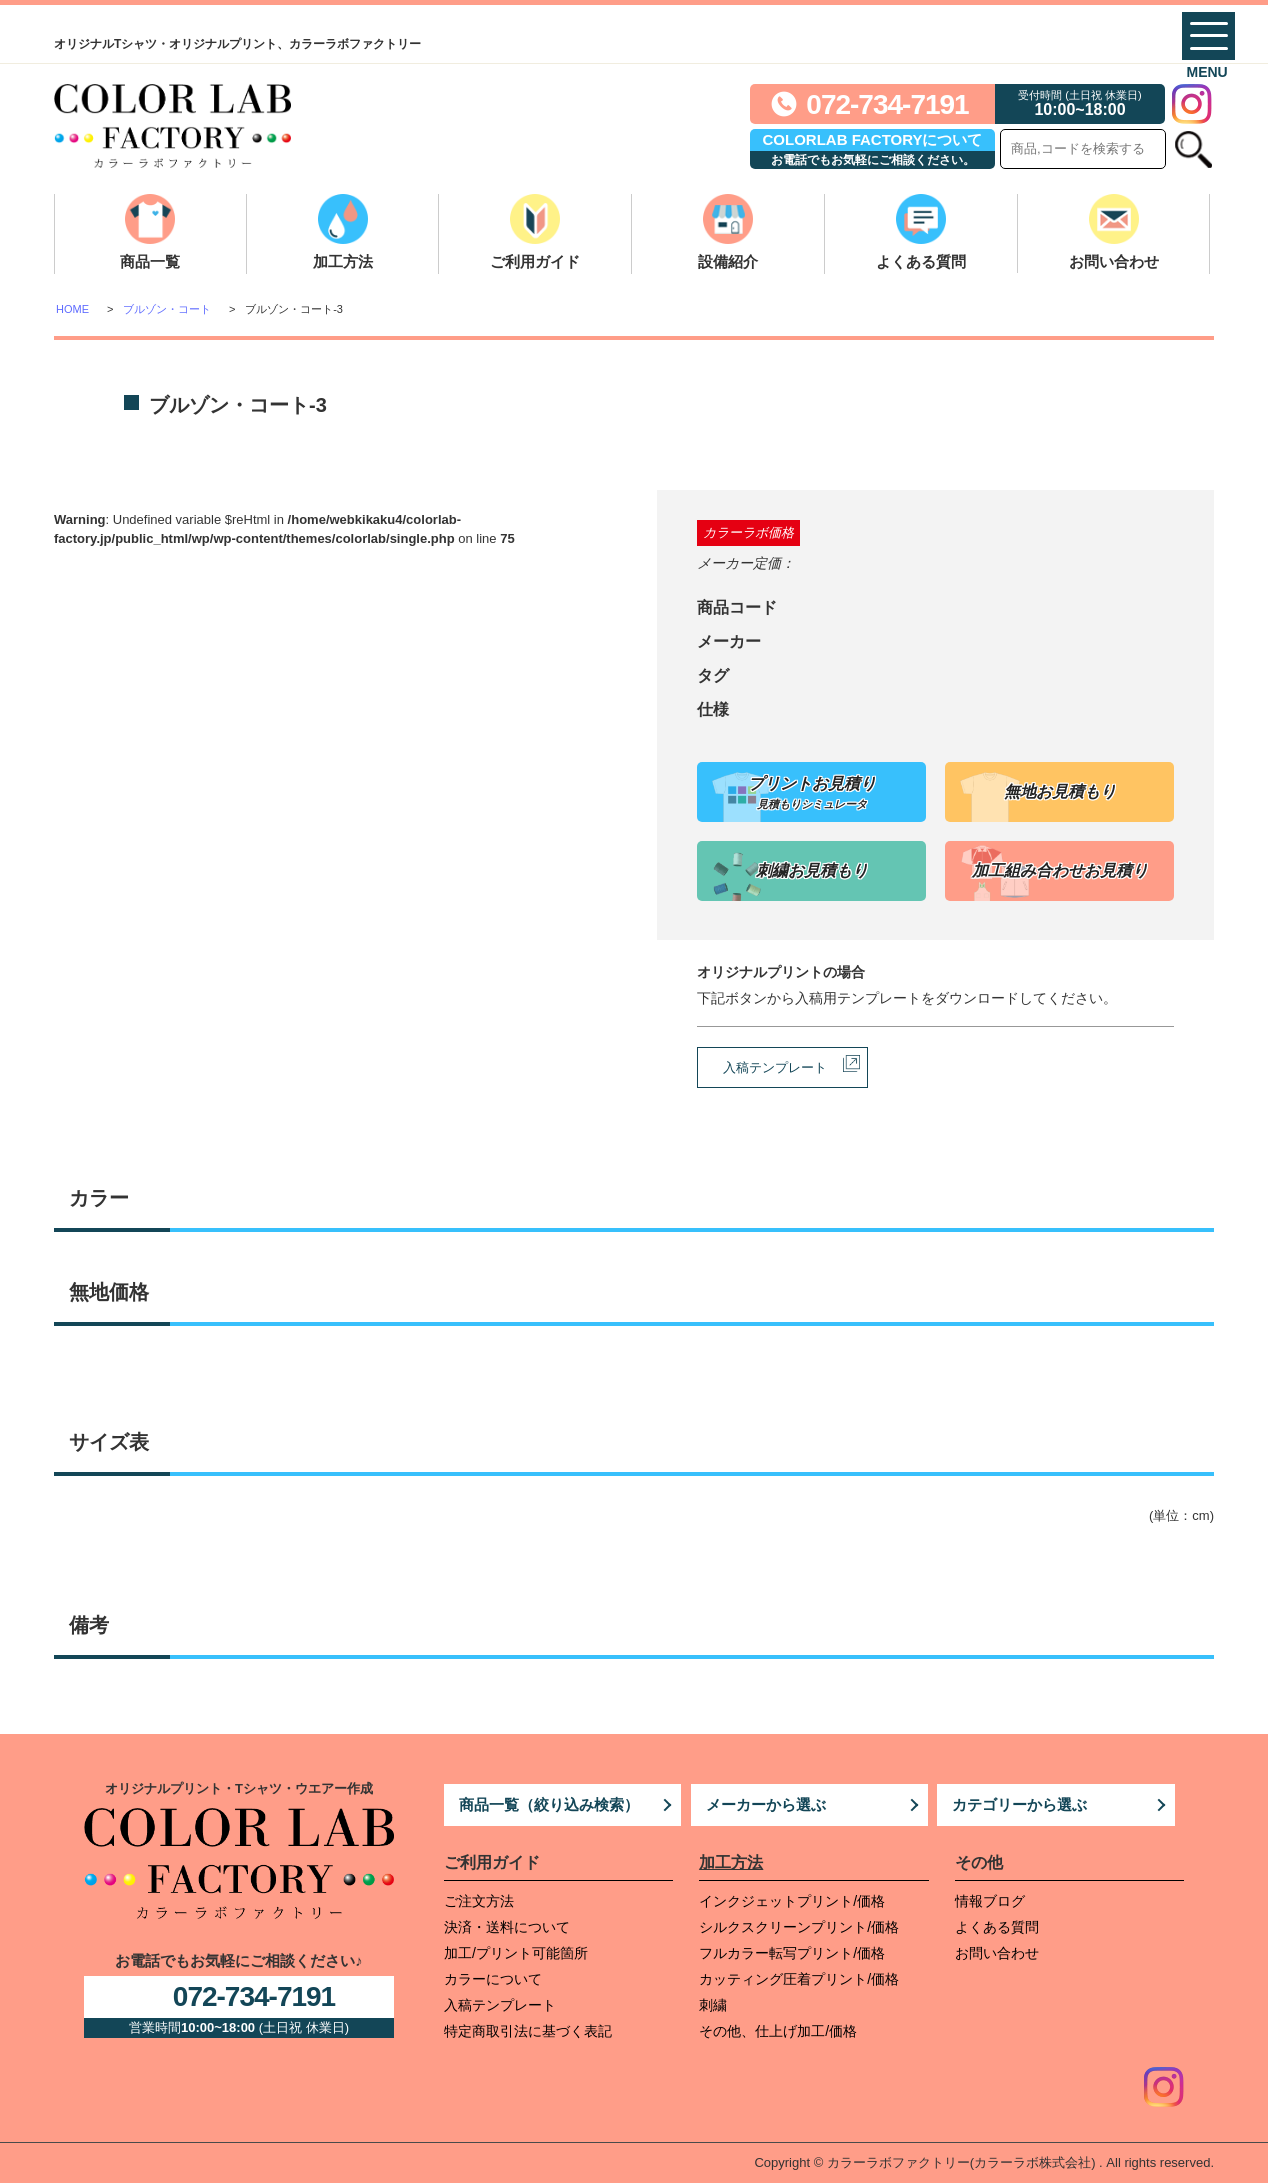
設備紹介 (728, 261)
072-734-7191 (887, 104)
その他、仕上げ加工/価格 (778, 2031)
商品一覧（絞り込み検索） (549, 1804)
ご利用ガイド (535, 261)
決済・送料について (507, 1927)
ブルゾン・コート (167, 309)
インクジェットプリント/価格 (792, 1901)
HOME (72, 309)
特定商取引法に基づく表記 (528, 2031)
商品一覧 (150, 261)
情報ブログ (990, 1901)
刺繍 (713, 2005)
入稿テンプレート (775, 1067)
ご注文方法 (479, 1901)
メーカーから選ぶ (766, 1804)
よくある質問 (921, 261)
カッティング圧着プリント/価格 (799, 1979)
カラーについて (493, 1979)
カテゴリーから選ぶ (1019, 1804)
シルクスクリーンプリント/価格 (799, 1927)
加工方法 (343, 261)
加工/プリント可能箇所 (516, 1953)
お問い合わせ (1114, 261)
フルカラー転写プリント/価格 (792, 1953)
